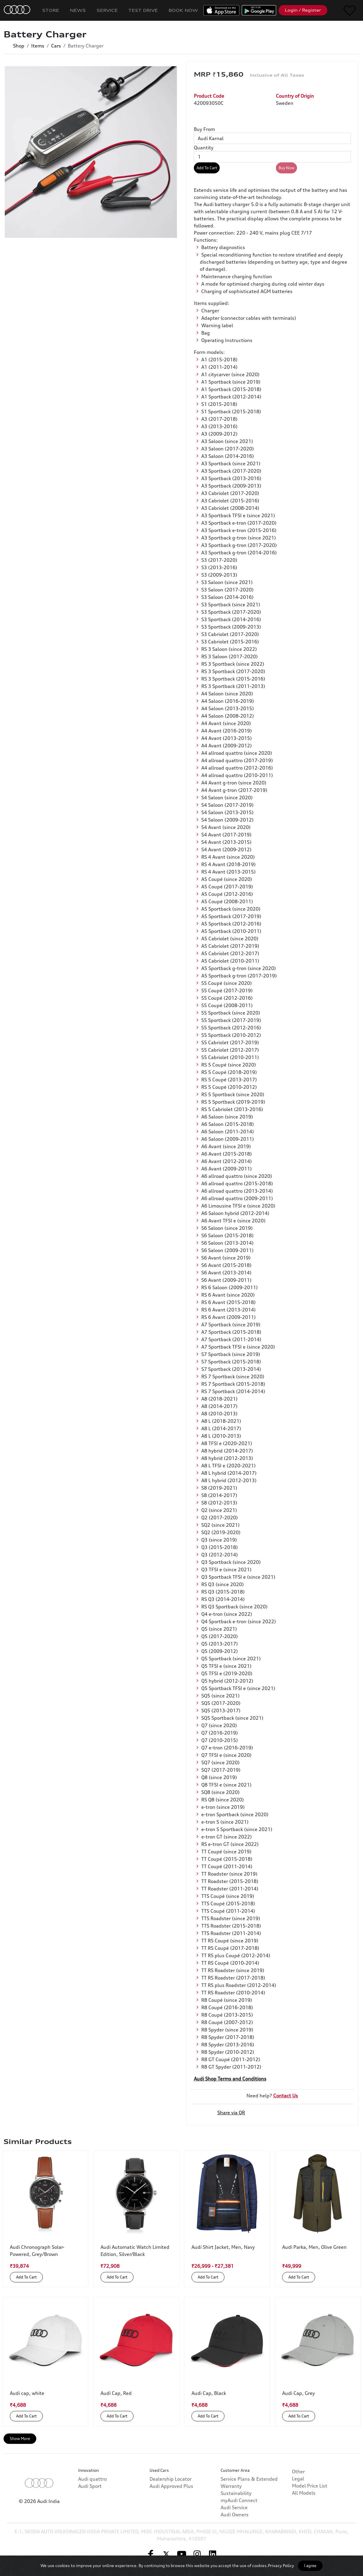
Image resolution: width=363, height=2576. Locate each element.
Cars (56, 46)
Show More (20, 2438)
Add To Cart (207, 167)
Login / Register (303, 10)
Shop (18, 46)
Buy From (204, 129)
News (78, 10)
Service (107, 10)
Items (37, 46)
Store (50, 10)
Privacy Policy (281, 2565)
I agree (310, 2565)
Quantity (203, 148)
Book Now (183, 10)
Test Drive (143, 10)
